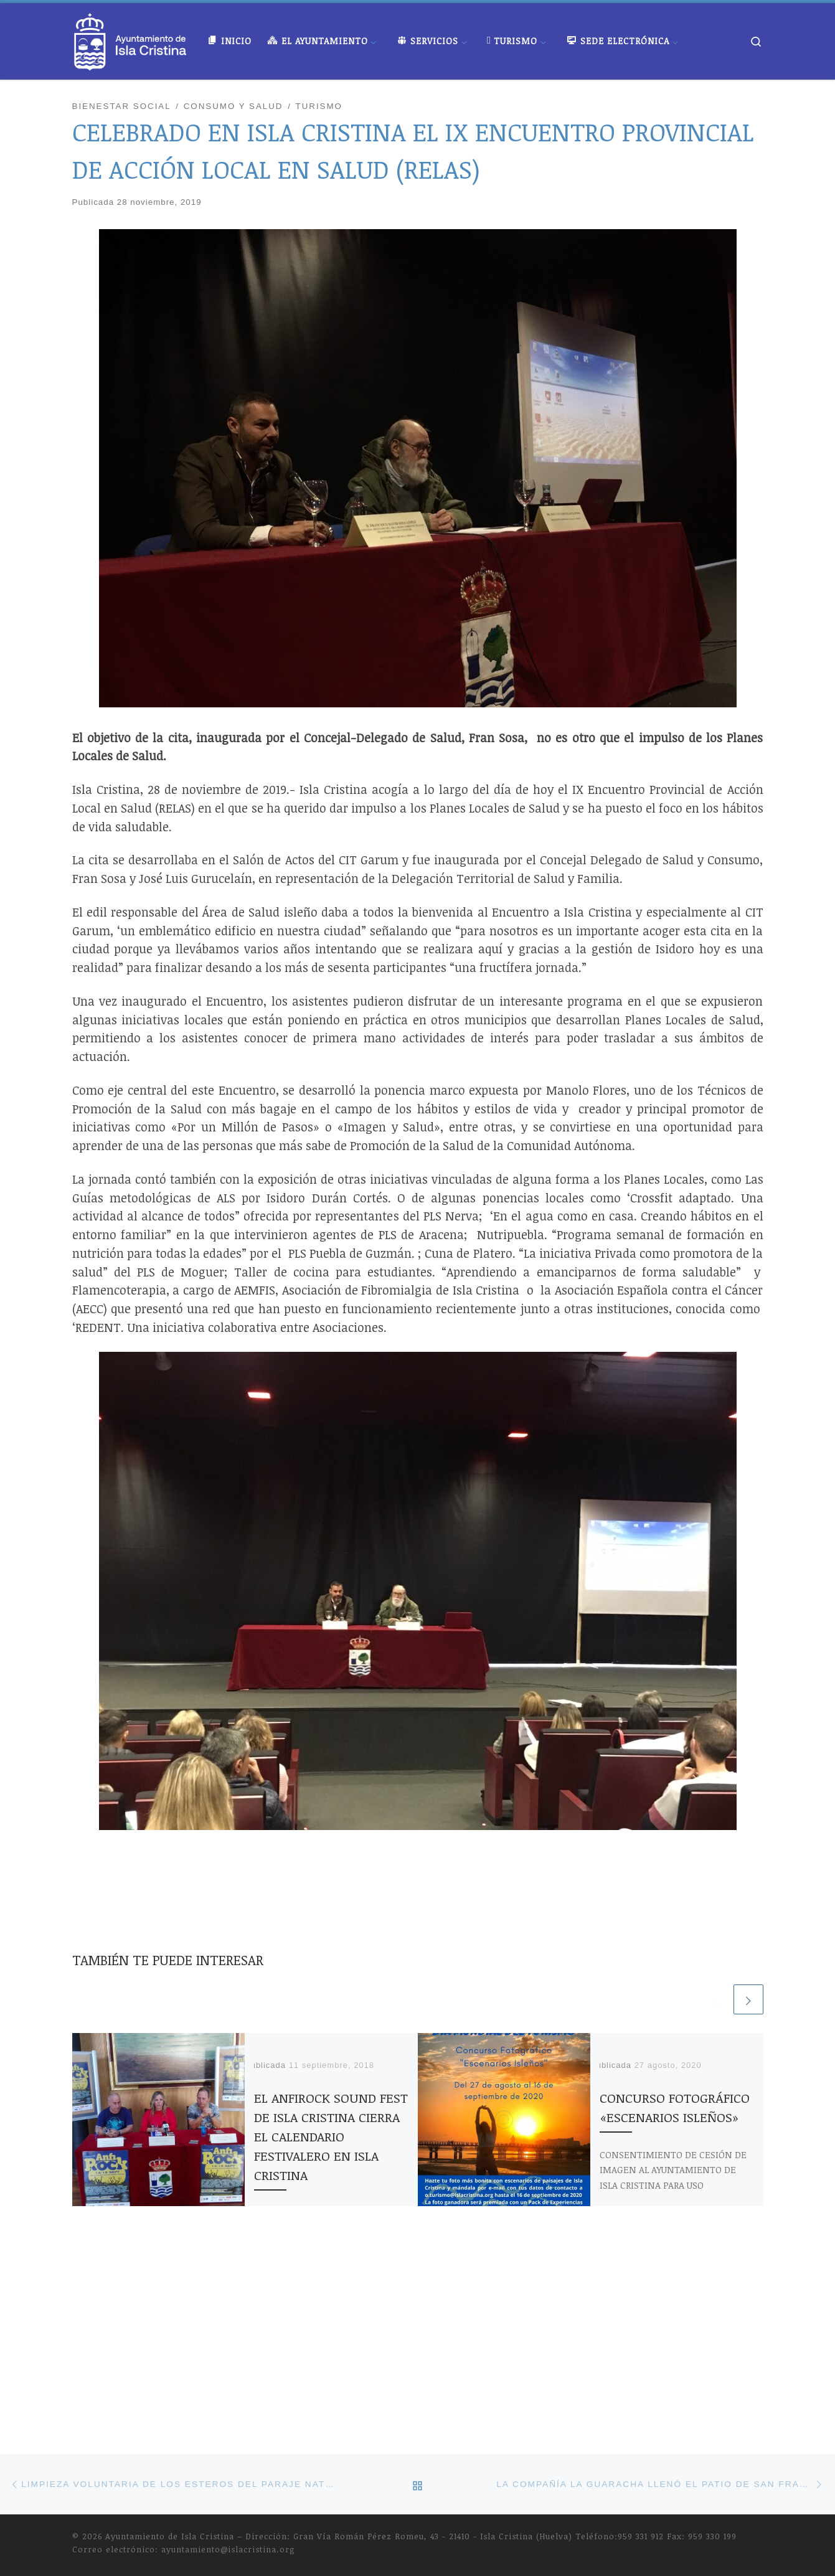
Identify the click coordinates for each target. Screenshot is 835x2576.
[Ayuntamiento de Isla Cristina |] (130, 38)
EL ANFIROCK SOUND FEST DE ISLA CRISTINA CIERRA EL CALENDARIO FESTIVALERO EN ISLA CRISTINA (331, 2136)
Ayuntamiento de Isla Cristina (169, 2376)
